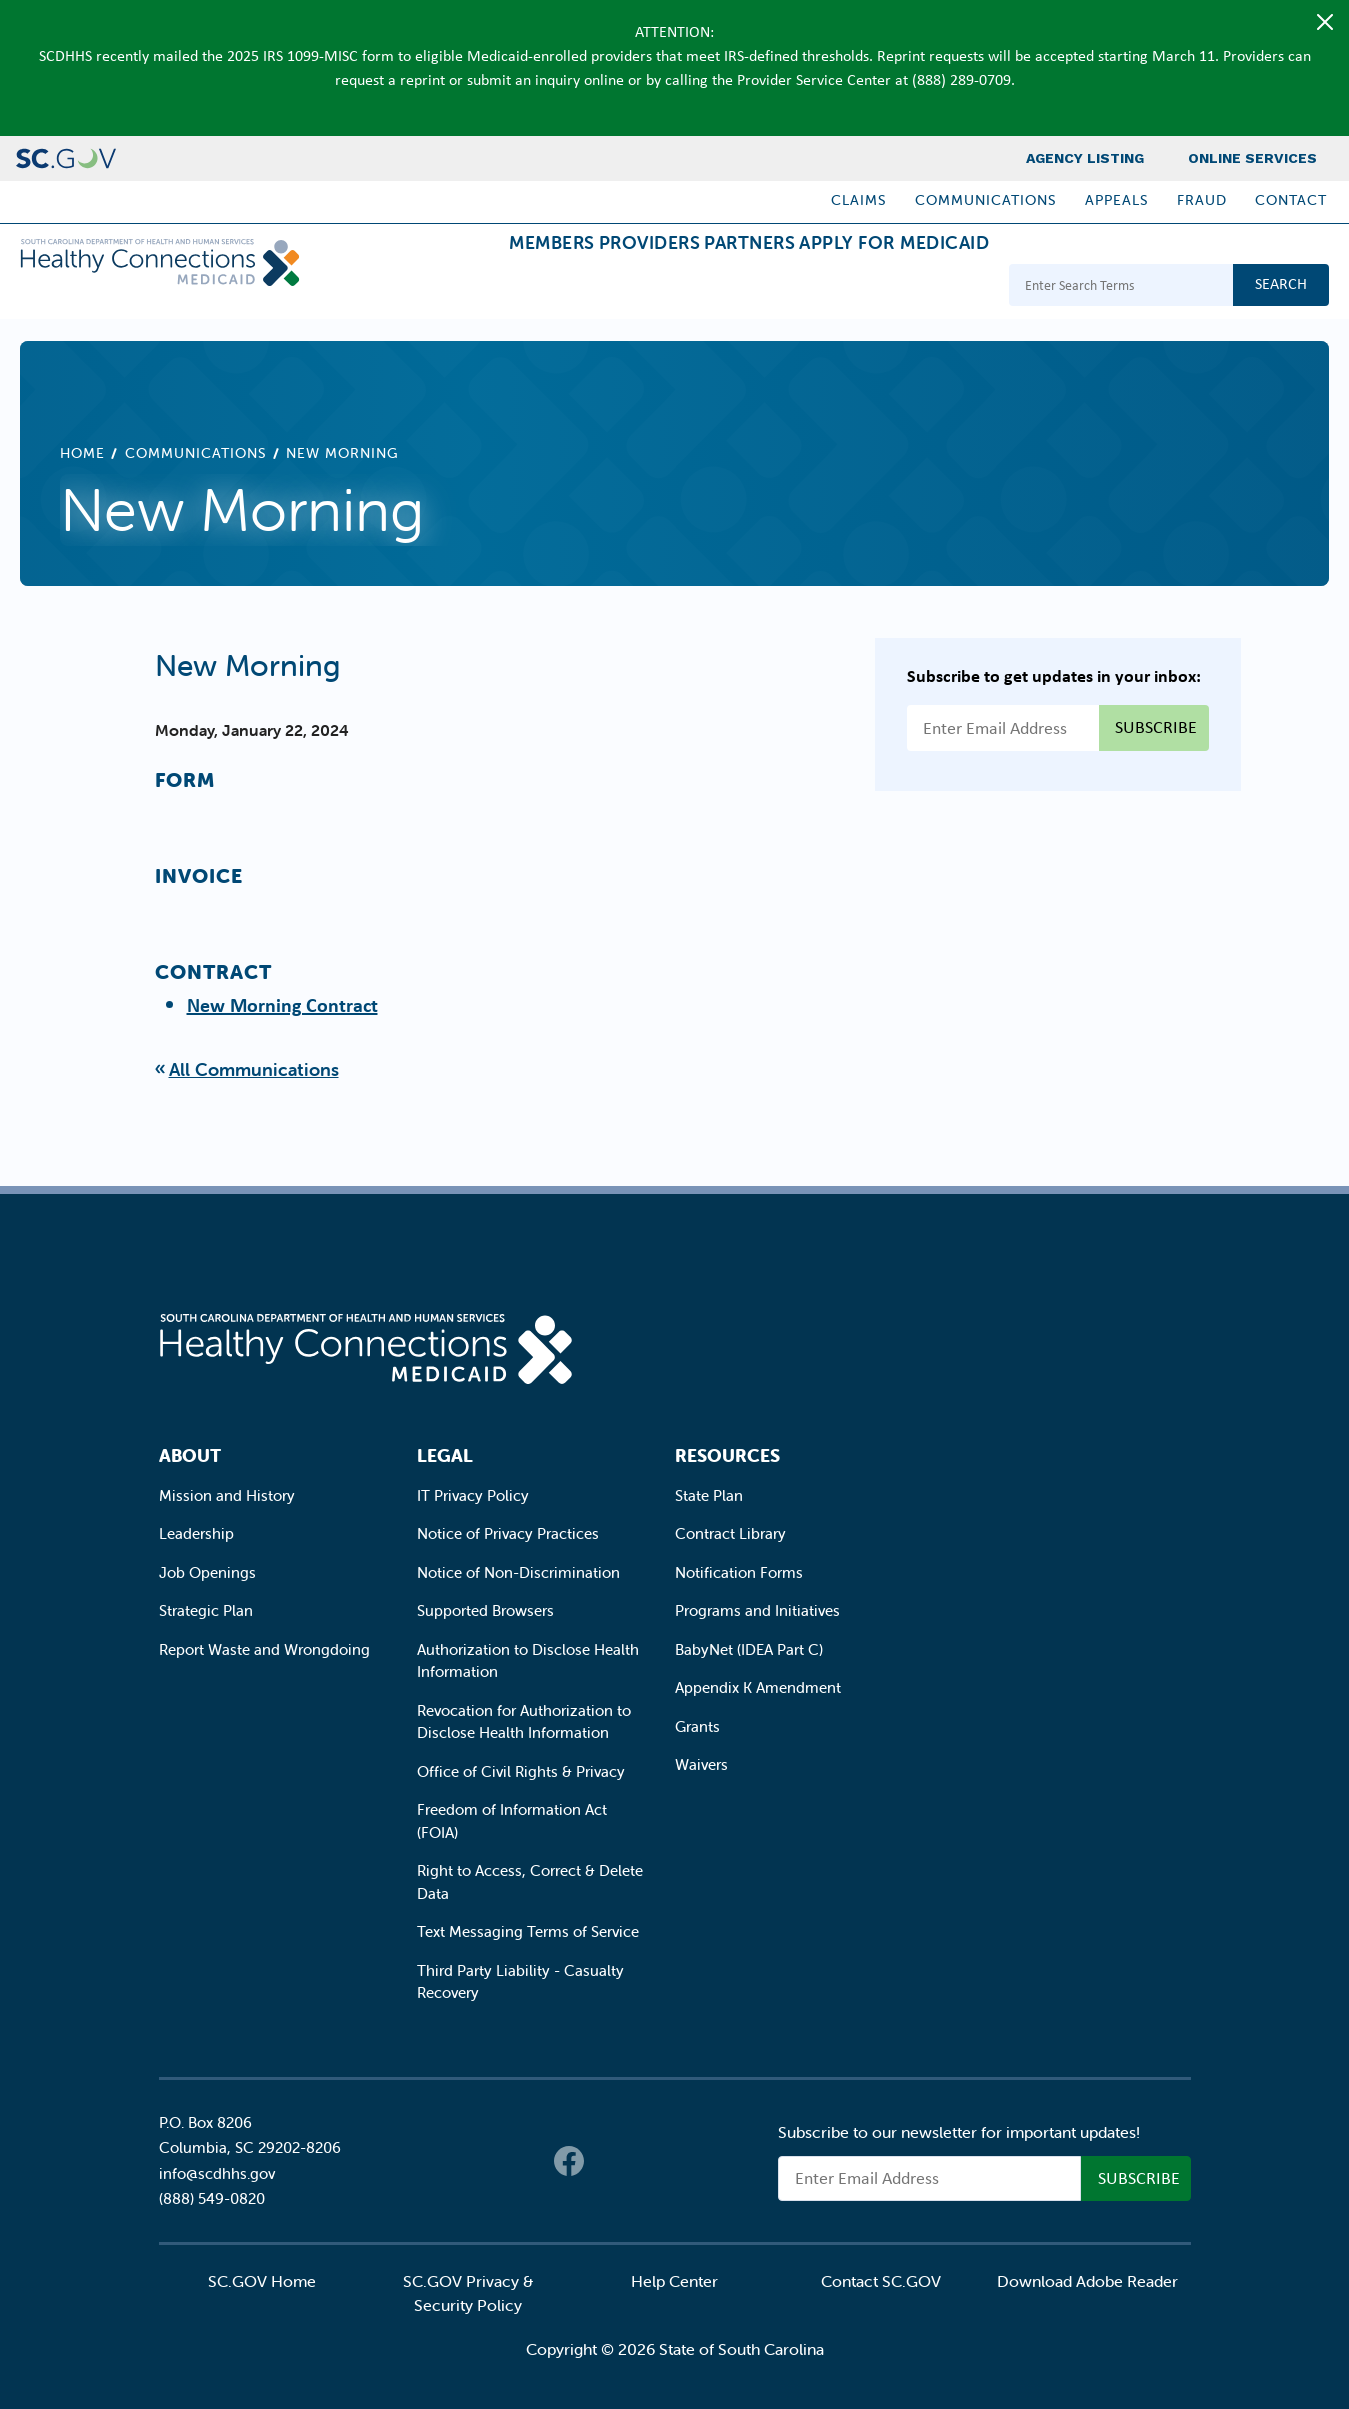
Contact (1291, 200)
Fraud (1202, 200)
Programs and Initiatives (757, 1610)
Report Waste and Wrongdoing (264, 1649)
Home (82, 453)
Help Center (674, 2281)
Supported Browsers (485, 1610)
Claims (859, 200)
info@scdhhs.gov (217, 2173)
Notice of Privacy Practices (508, 1533)
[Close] (1325, 22)
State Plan (709, 1495)
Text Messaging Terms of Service (528, 1931)
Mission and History (227, 1495)
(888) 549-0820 (212, 2198)
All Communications (254, 1069)
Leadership (196, 1533)
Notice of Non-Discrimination (518, 1572)
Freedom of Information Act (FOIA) (512, 1821)
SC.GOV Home (262, 2281)
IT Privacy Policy (473, 1495)
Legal (445, 1455)
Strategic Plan (206, 1610)
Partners (701, 287)
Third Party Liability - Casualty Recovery (520, 1982)
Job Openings (207, 1572)
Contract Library (730, 1533)
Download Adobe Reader (1087, 2281)
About (190, 1455)
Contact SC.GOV (881, 2281)
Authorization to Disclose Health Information (528, 1661)
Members (440, 287)
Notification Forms (739, 1572)
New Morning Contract (282, 1004)
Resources (727, 1455)
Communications (986, 200)
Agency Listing (1085, 158)
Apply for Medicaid (878, 287)
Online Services (1252, 158)
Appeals (1117, 200)
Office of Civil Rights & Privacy (521, 1771)
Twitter (609, 2161)
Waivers (701, 1764)
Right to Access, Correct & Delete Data (530, 1882)
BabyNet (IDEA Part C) (749, 1649)
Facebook (569, 2161)
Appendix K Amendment (758, 1687)
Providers (570, 287)
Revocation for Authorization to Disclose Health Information (524, 1722)
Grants (697, 1726)
